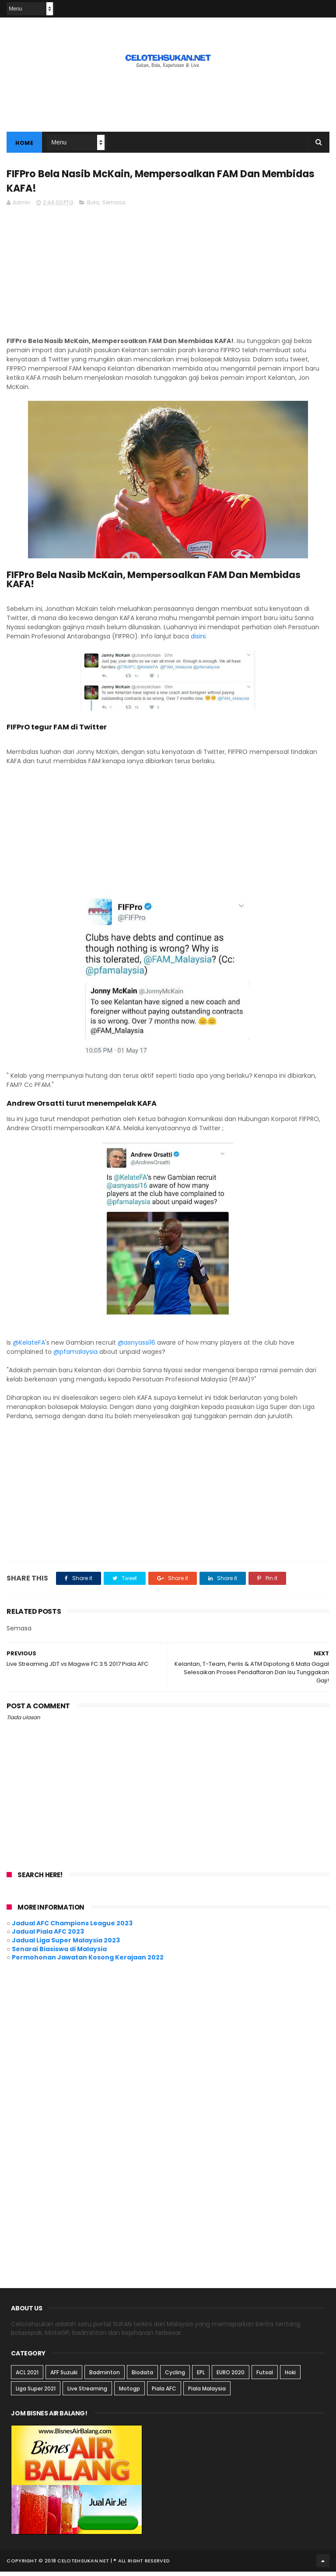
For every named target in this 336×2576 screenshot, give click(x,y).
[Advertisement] (168, 98)
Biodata (142, 2376)
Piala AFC (164, 2392)
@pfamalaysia (76, 1356)
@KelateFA (29, 1346)
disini (197, 640)
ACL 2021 (27, 2376)
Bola (93, 206)
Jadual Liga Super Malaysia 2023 (66, 1944)
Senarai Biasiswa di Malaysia (59, 1953)
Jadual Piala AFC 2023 (48, 1935)
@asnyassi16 (136, 1346)
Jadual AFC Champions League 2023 (72, 1927)
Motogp (129, 2392)
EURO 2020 (231, 2376)
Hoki (290, 2376)
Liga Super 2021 (36, 2392)
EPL (201, 2376)
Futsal (264, 2376)
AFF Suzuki (63, 2376)
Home (24, 144)
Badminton (104, 2376)
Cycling (175, 2376)
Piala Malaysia (207, 2392)
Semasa (114, 206)
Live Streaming (87, 2392)
